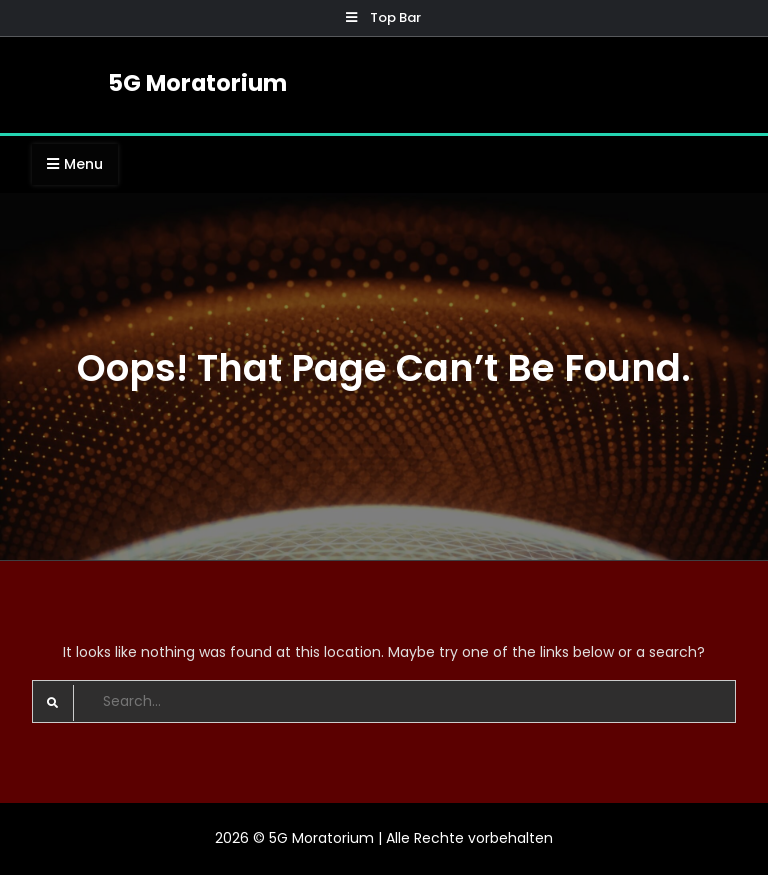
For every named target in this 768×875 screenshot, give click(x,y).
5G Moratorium (197, 83)
